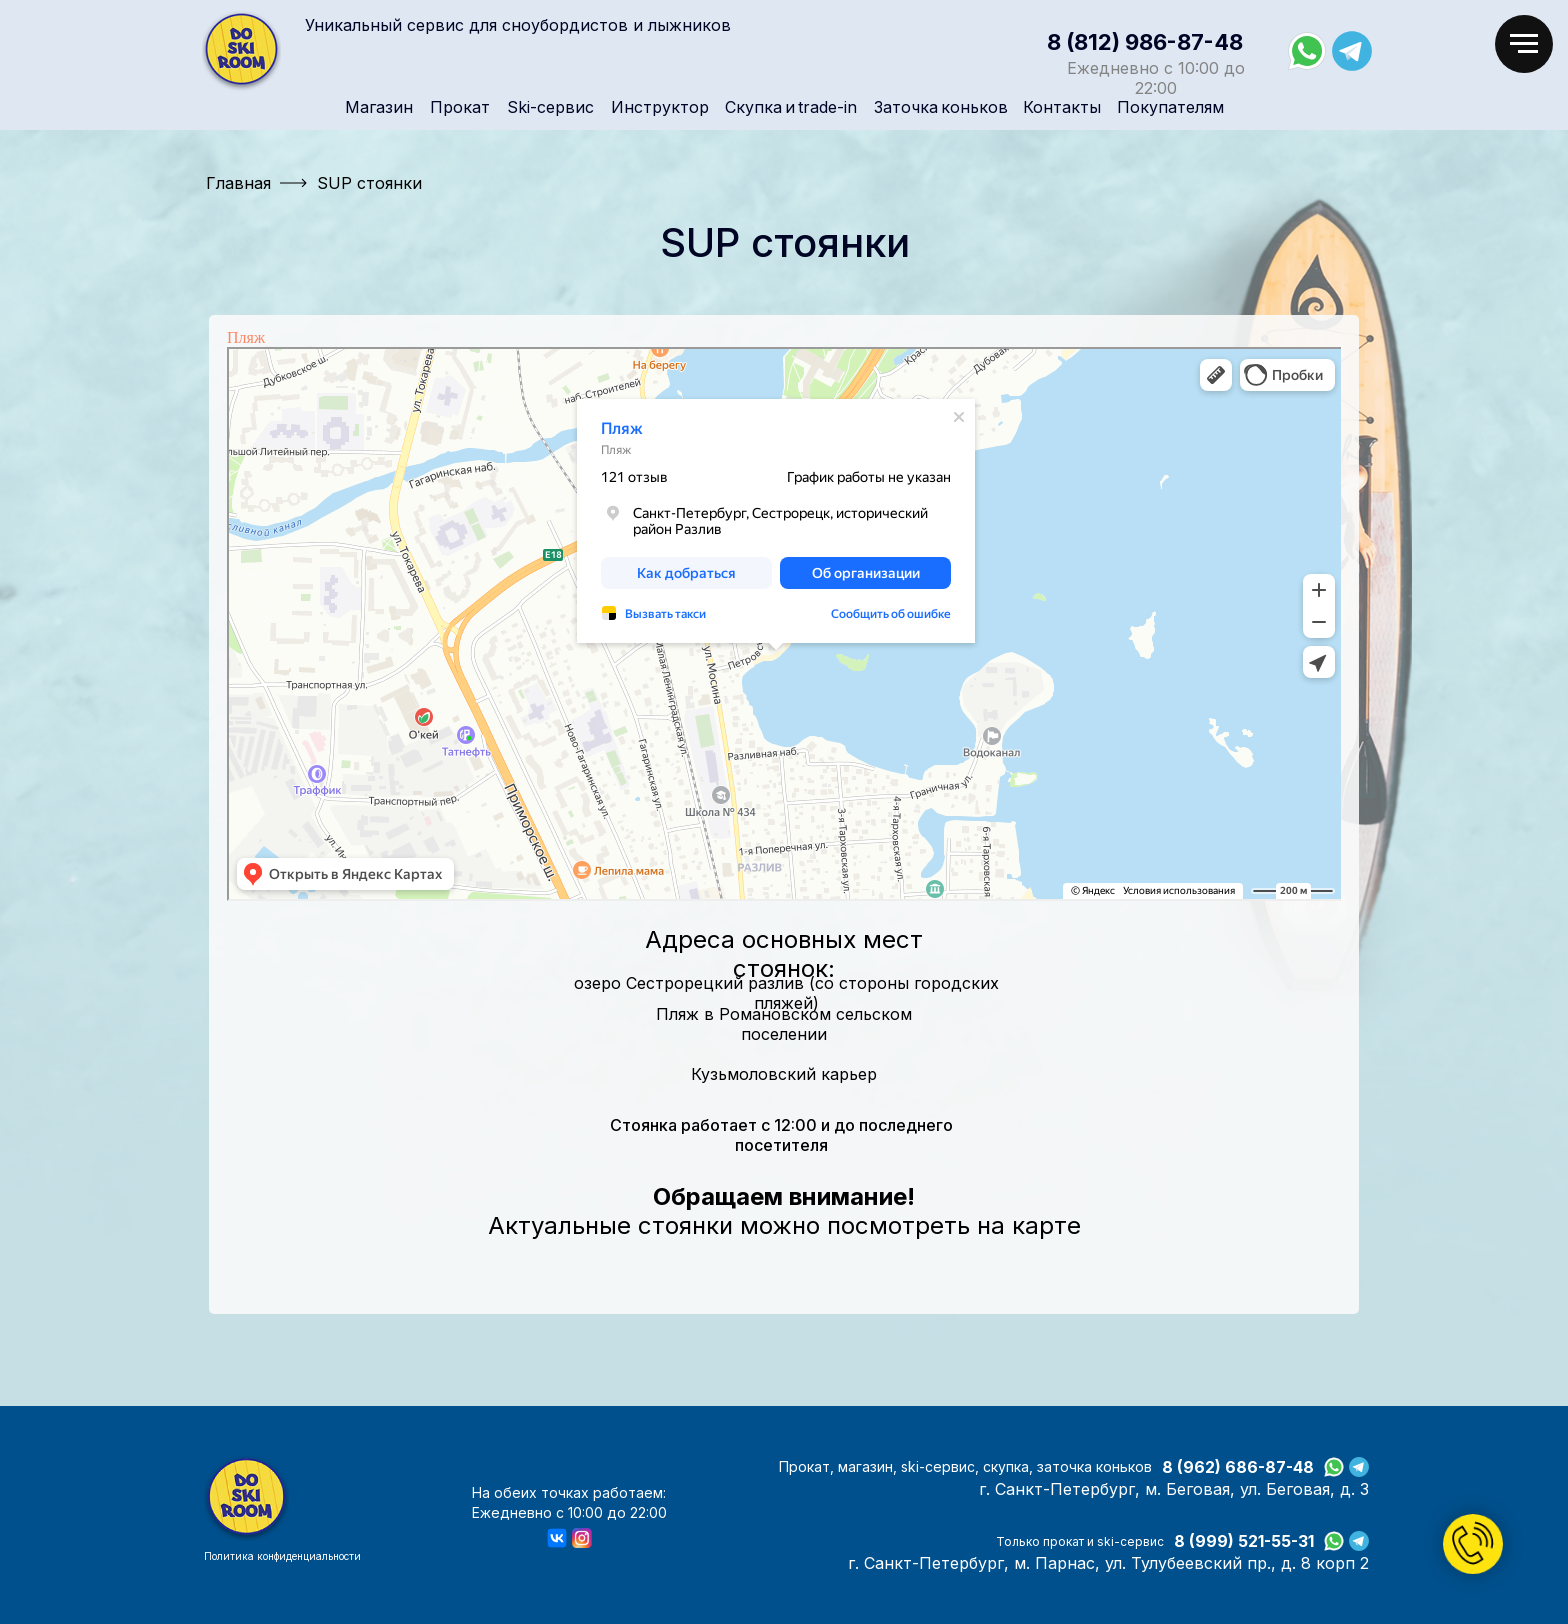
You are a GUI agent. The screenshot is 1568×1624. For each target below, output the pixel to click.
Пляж (246, 337)
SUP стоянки (369, 183)
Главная (238, 183)
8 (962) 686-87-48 (1238, 1467)
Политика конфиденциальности (282, 1556)
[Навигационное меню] (1524, 44)
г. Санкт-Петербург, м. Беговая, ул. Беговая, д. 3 (1174, 1489)
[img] (241, 51)
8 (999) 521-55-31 (1244, 1541)
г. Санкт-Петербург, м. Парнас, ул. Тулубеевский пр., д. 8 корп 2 (1108, 1563)
